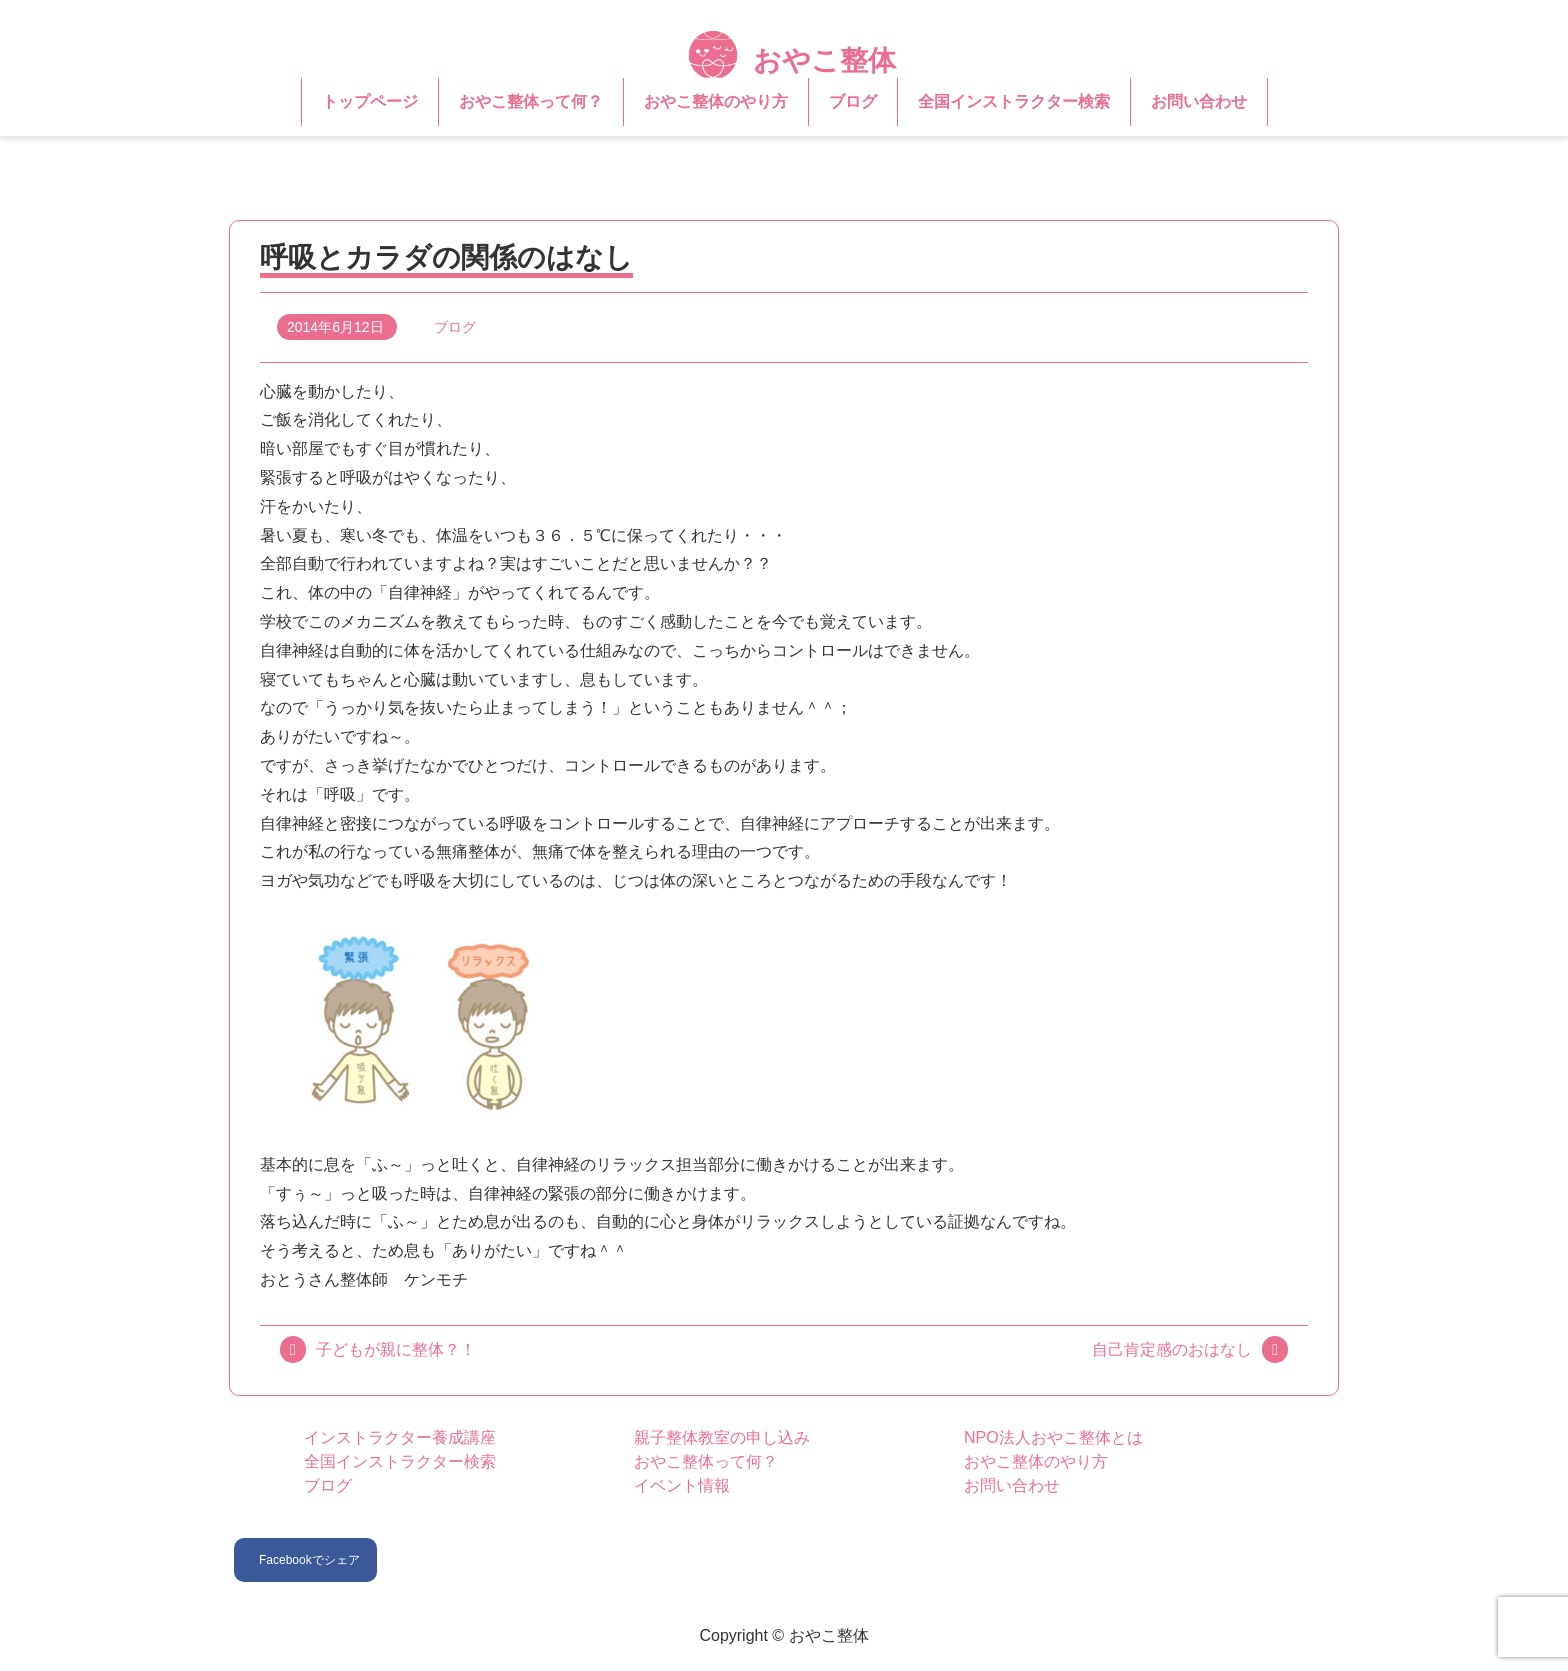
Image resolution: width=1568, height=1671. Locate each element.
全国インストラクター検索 (1014, 101)
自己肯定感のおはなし (1172, 1349)
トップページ (370, 101)
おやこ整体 (792, 60)
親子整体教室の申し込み (722, 1437)
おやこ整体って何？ (531, 101)
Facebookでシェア (309, 1560)
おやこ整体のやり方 (716, 101)
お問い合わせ (1199, 101)
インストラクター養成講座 (400, 1437)
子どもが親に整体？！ (396, 1349)
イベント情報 (682, 1485)
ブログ (853, 101)
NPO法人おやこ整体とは (1053, 1437)
